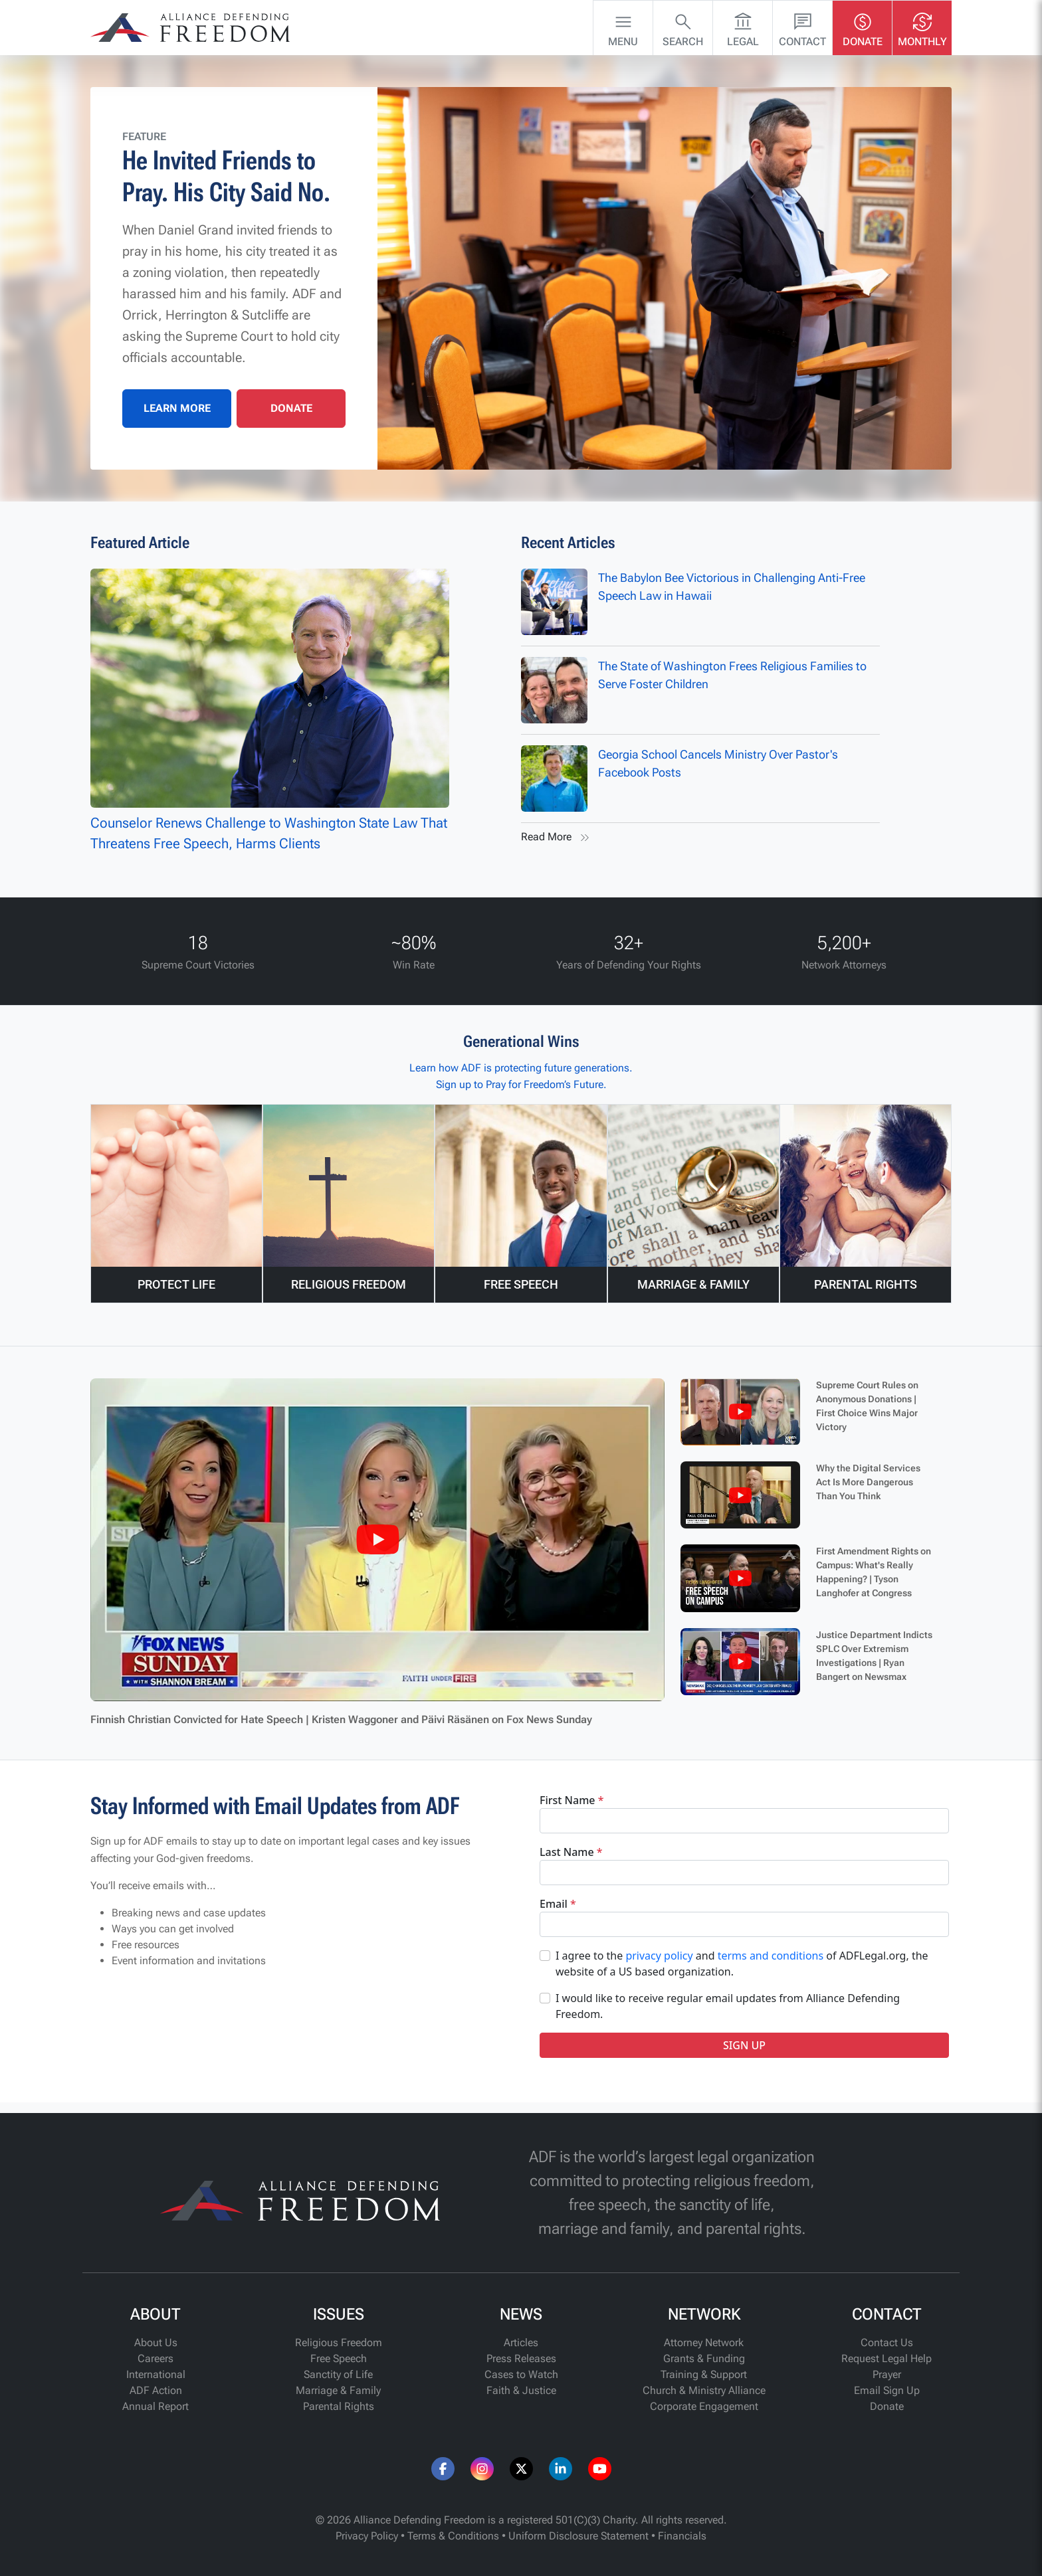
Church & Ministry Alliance (704, 2390)
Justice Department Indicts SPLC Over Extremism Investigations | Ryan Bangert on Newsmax (874, 1655)
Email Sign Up (887, 2390)
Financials (682, 2536)
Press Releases (521, 2358)
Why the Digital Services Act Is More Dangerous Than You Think (868, 1482)
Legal (743, 26)
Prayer (887, 2374)
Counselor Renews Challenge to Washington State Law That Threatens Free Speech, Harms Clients (269, 710)
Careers (155, 2358)
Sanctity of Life (338, 2374)
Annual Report (155, 2406)
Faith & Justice (521, 2390)
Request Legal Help (886, 2358)
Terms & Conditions (453, 2536)
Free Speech (338, 2358)
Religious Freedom (338, 2342)
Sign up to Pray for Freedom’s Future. (521, 1084)
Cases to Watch (521, 2374)
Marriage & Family (338, 2390)
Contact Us (887, 2342)
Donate (863, 26)
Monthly (922, 26)
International (155, 2374)
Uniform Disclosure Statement (578, 2536)
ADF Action (156, 2390)
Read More (557, 837)
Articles (521, 2342)
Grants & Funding (704, 2358)
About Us (155, 2342)
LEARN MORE (177, 408)
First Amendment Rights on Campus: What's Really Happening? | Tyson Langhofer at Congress (873, 1572)
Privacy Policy (367, 2536)
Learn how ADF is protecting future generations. (521, 1067)
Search (683, 26)
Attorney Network (704, 2342)
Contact (802, 26)
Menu (623, 26)
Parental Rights (338, 2406)
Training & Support (704, 2374)
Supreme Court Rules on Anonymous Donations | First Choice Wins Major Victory (867, 1406)
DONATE (291, 408)
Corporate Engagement (704, 2406)
